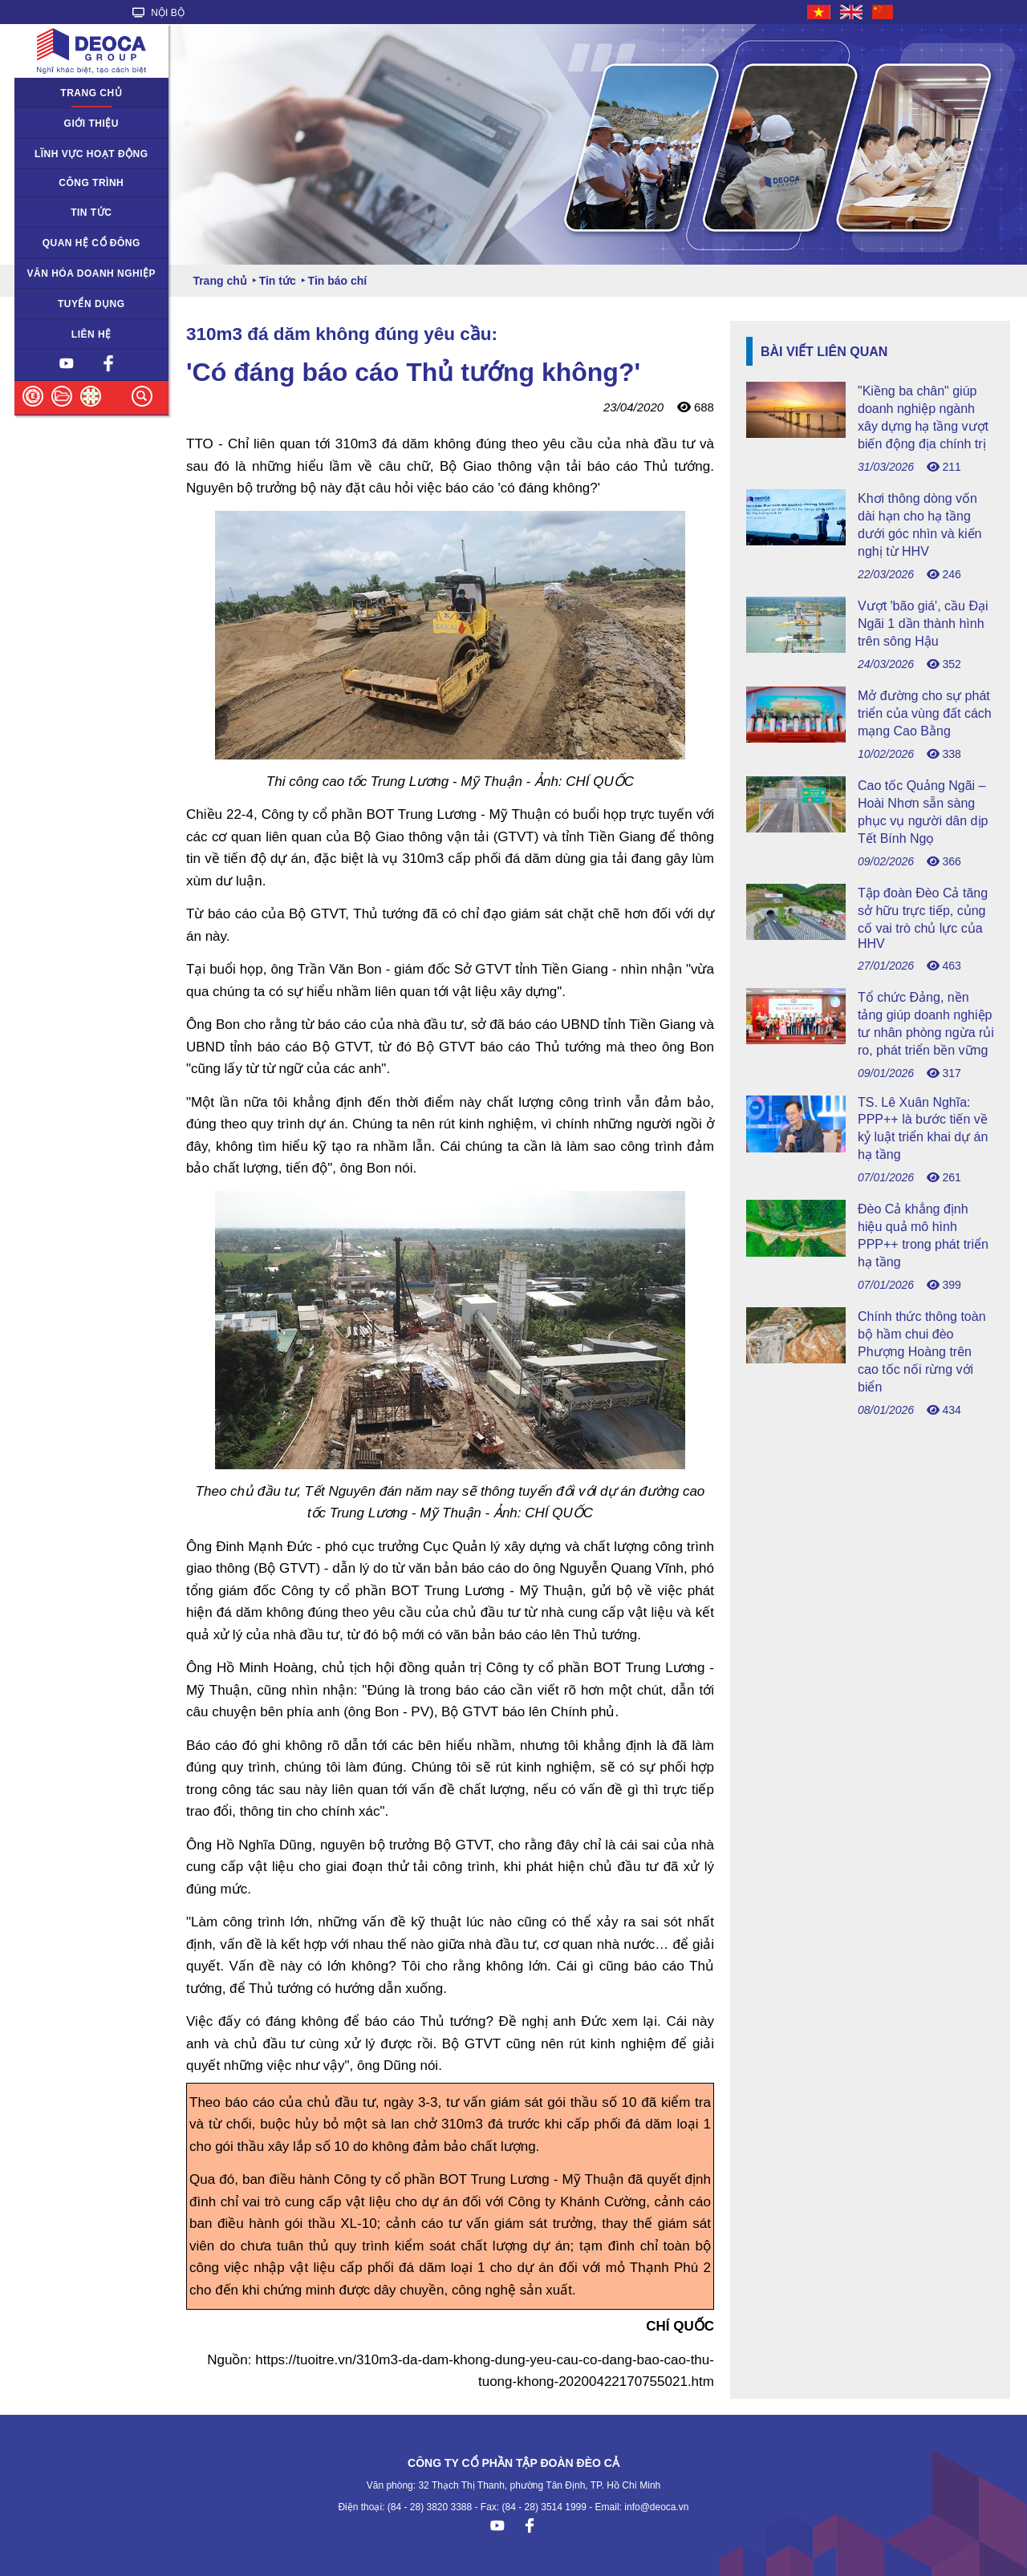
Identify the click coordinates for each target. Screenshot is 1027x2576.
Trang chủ (91, 93)
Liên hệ (91, 334)
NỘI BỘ (158, 12)
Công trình (91, 182)
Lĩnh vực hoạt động (91, 154)
